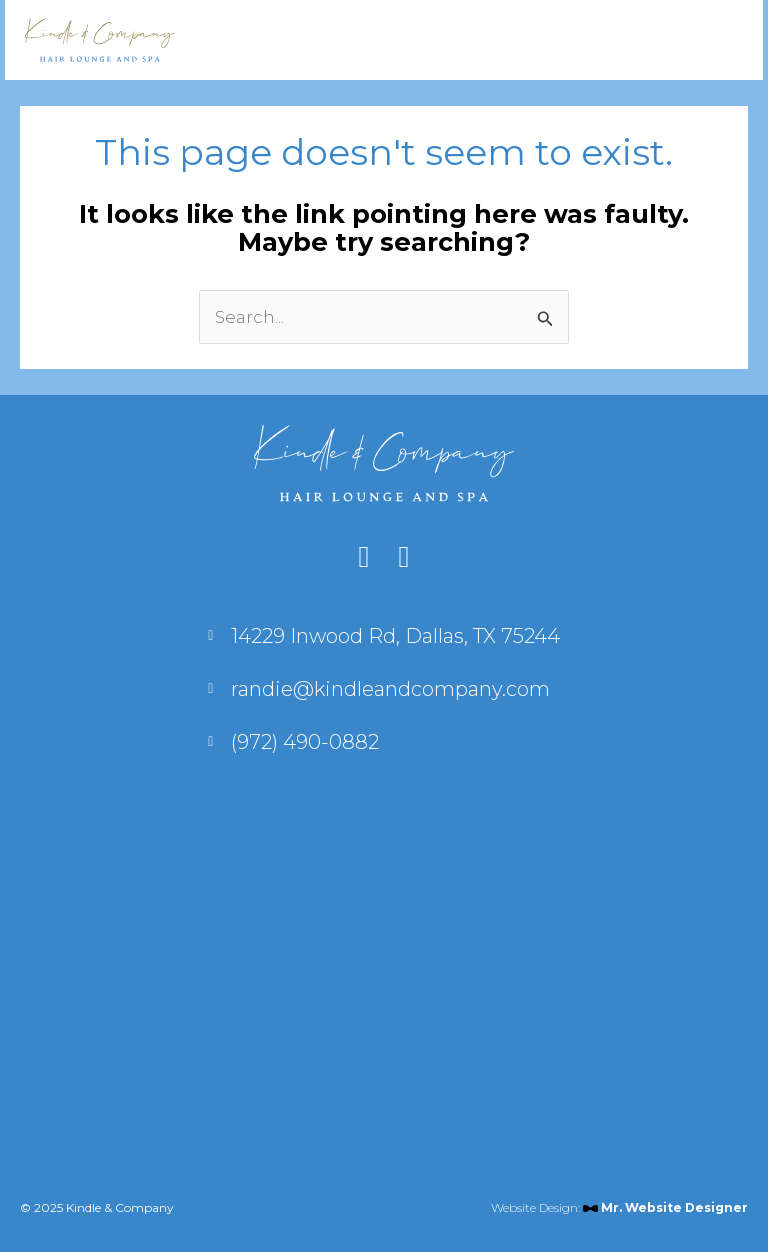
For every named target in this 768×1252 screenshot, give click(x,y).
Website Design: (619, 1207)
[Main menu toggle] (711, 40)
